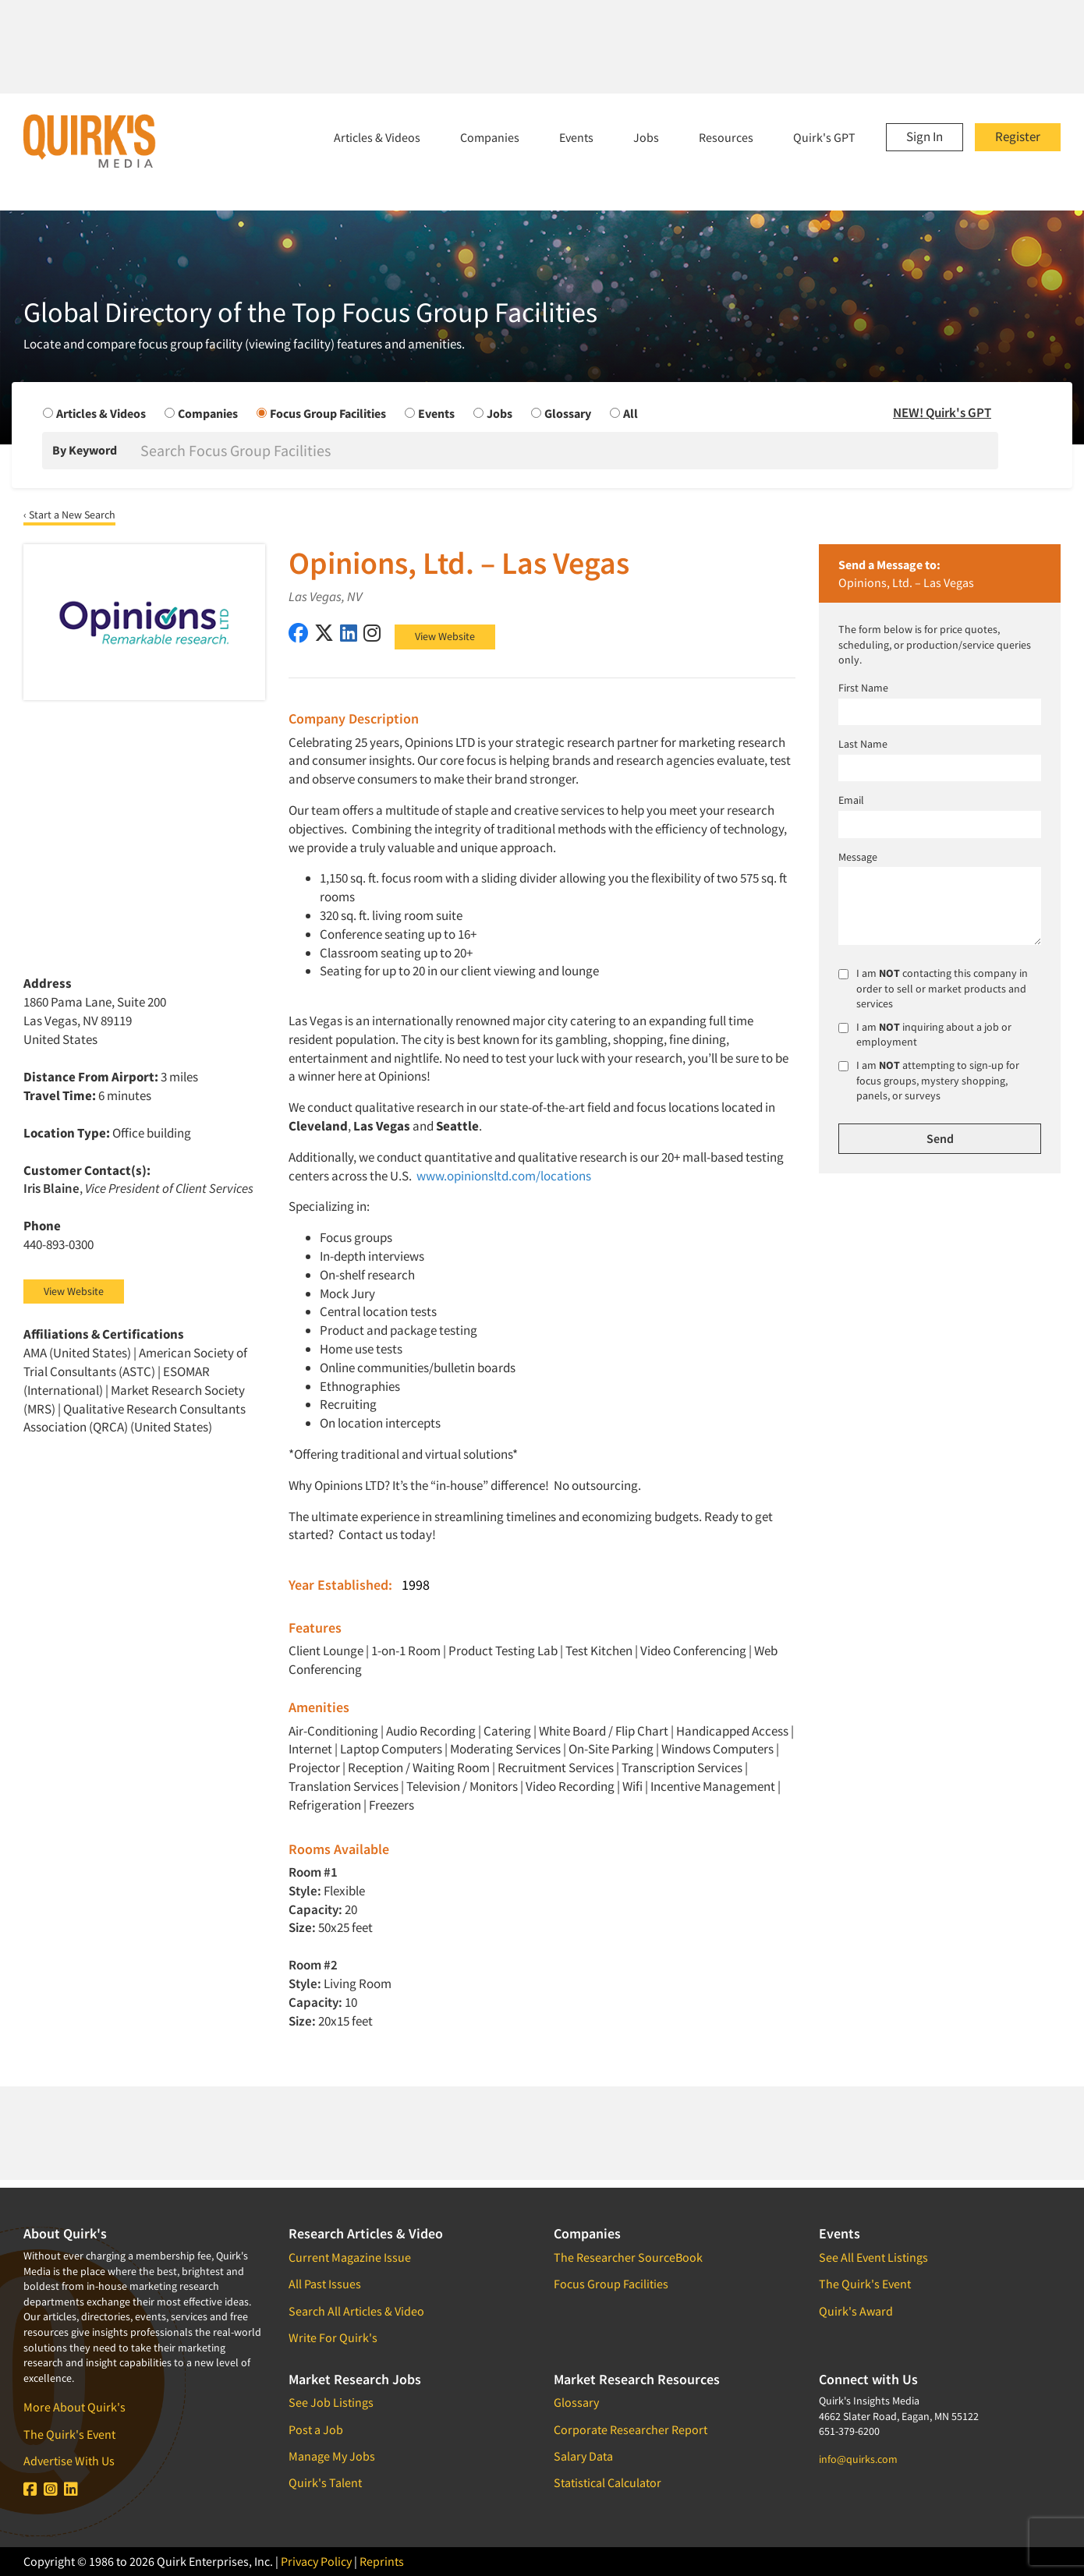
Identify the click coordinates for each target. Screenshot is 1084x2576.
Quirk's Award (856, 2311)
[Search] (567, 450)
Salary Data (583, 2456)
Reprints (382, 2561)
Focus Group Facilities (611, 2283)
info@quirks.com (858, 2459)
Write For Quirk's (333, 2337)
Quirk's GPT (824, 137)
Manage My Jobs (332, 2456)
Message (857, 857)
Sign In (924, 136)
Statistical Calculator (607, 2482)
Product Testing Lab (503, 1650)
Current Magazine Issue (350, 2257)
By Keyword (84, 450)
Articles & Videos (377, 137)
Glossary (576, 2402)
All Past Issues (325, 2283)
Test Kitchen (598, 1650)
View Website (445, 636)
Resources (726, 137)
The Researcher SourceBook (628, 2257)
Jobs (646, 137)
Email (851, 800)
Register (1017, 136)
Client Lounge (326, 1650)
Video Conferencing (693, 1650)
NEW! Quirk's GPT (942, 412)
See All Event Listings (873, 2257)
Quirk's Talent (325, 2482)
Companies (489, 137)
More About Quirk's (74, 2407)
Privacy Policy (316, 2561)
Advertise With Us (69, 2460)
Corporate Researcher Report (630, 2429)
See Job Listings (331, 2402)
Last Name (862, 744)
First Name (863, 688)
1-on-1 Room (406, 1650)
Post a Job (316, 2429)
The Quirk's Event (69, 2434)
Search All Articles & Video (356, 2311)
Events (576, 137)
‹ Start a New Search (69, 515)
